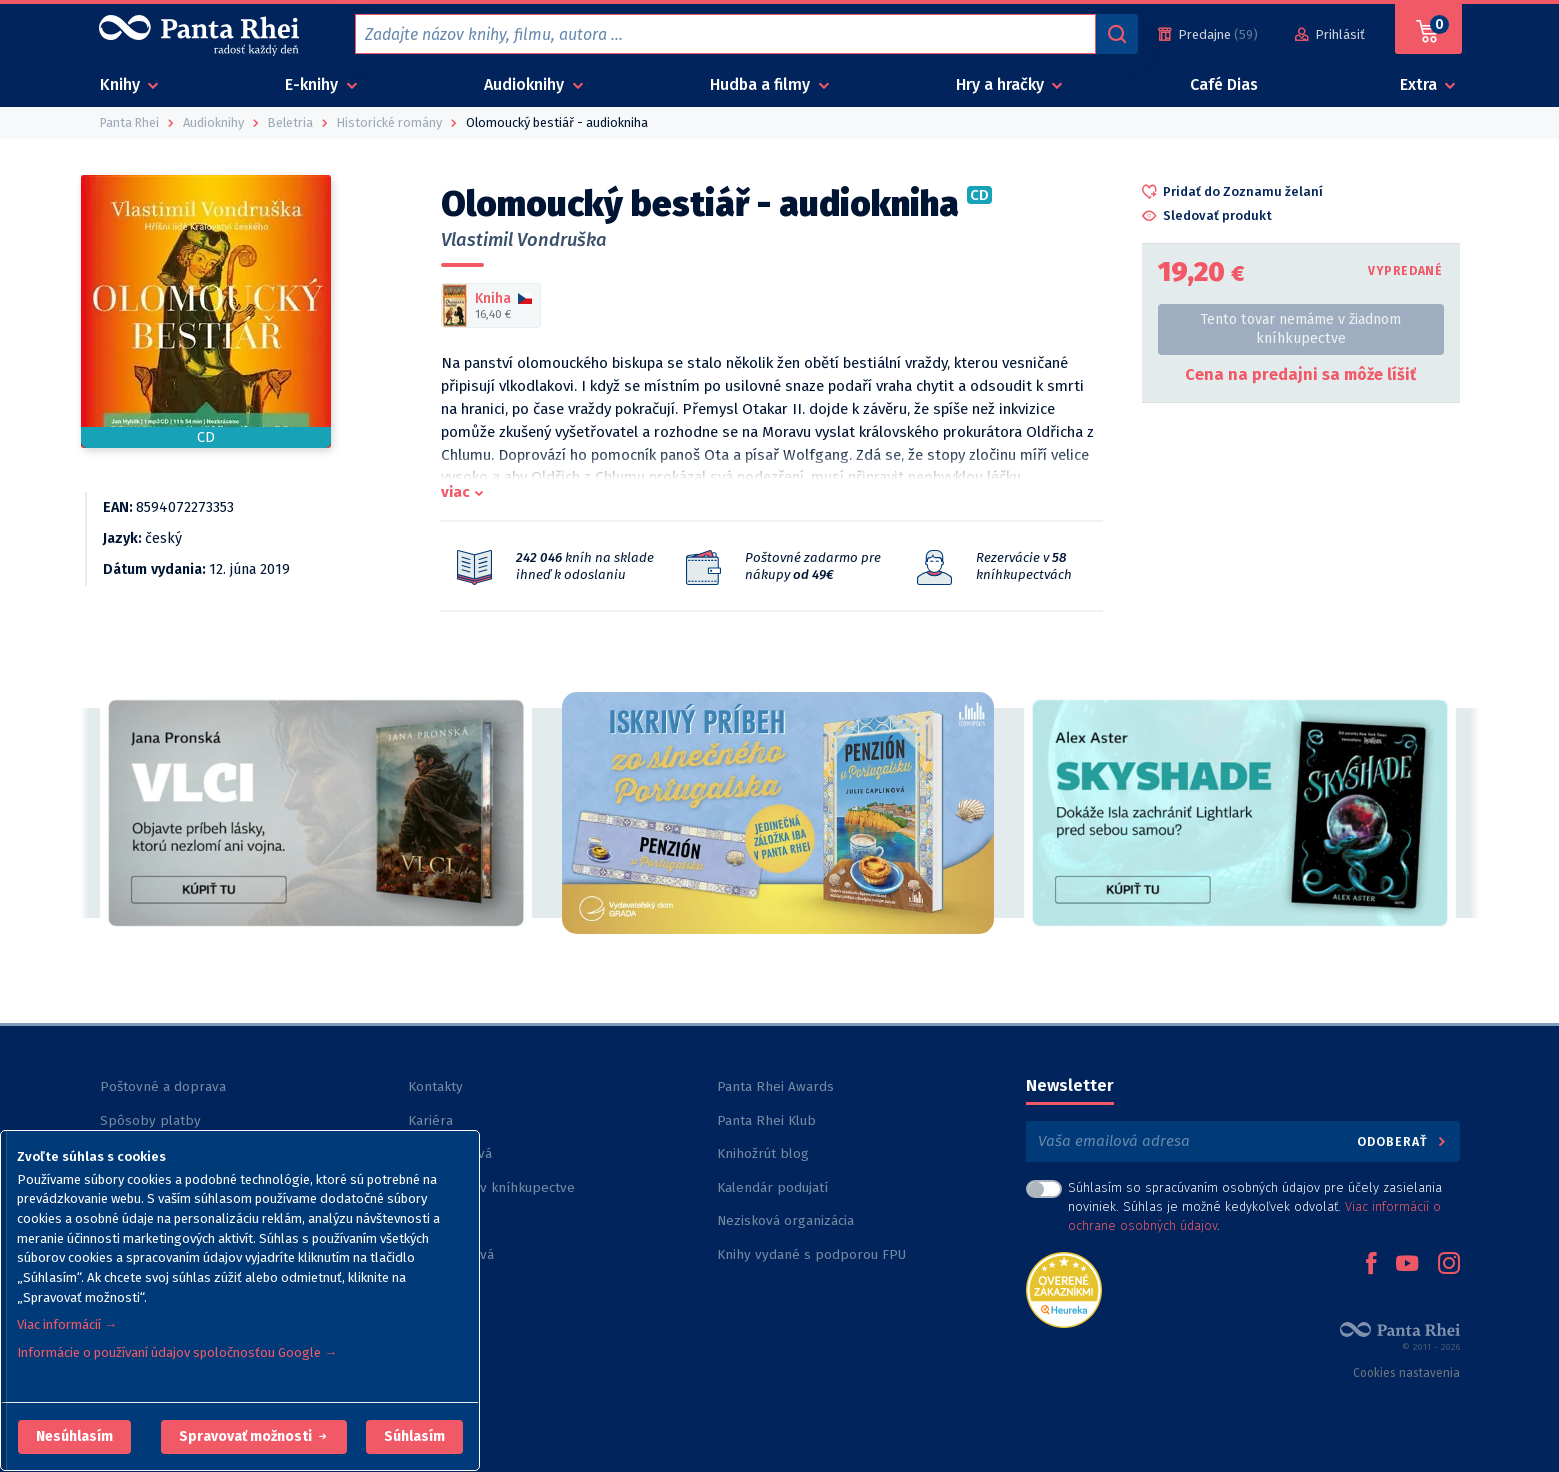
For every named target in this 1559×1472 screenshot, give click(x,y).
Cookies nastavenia (1406, 1373)
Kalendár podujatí (772, 1187)
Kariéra (430, 1120)
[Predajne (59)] (1208, 34)
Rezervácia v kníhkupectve (491, 1187)
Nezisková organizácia (785, 1220)
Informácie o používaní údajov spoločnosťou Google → (177, 1352)
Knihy (122, 84)
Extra (1420, 84)
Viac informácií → (67, 1324)
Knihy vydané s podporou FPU (811, 1254)
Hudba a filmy (762, 84)
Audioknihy (526, 84)
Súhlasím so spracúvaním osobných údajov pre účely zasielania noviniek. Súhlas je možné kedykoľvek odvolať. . (1255, 1206)
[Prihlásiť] (1330, 34)
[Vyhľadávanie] (1117, 34)
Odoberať (1402, 1141)
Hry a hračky (1002, 84)
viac (455, 492)
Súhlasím (414, 1436)
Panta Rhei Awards (775, 1086)
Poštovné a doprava (163, 1086)
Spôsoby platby (150, 1120)
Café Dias (1224, 84)
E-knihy (313, 84)
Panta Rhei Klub (766, 1120)
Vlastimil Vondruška (524, 240)
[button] (74, 1437)
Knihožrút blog (763, 1153)
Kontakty (435, 1086)
